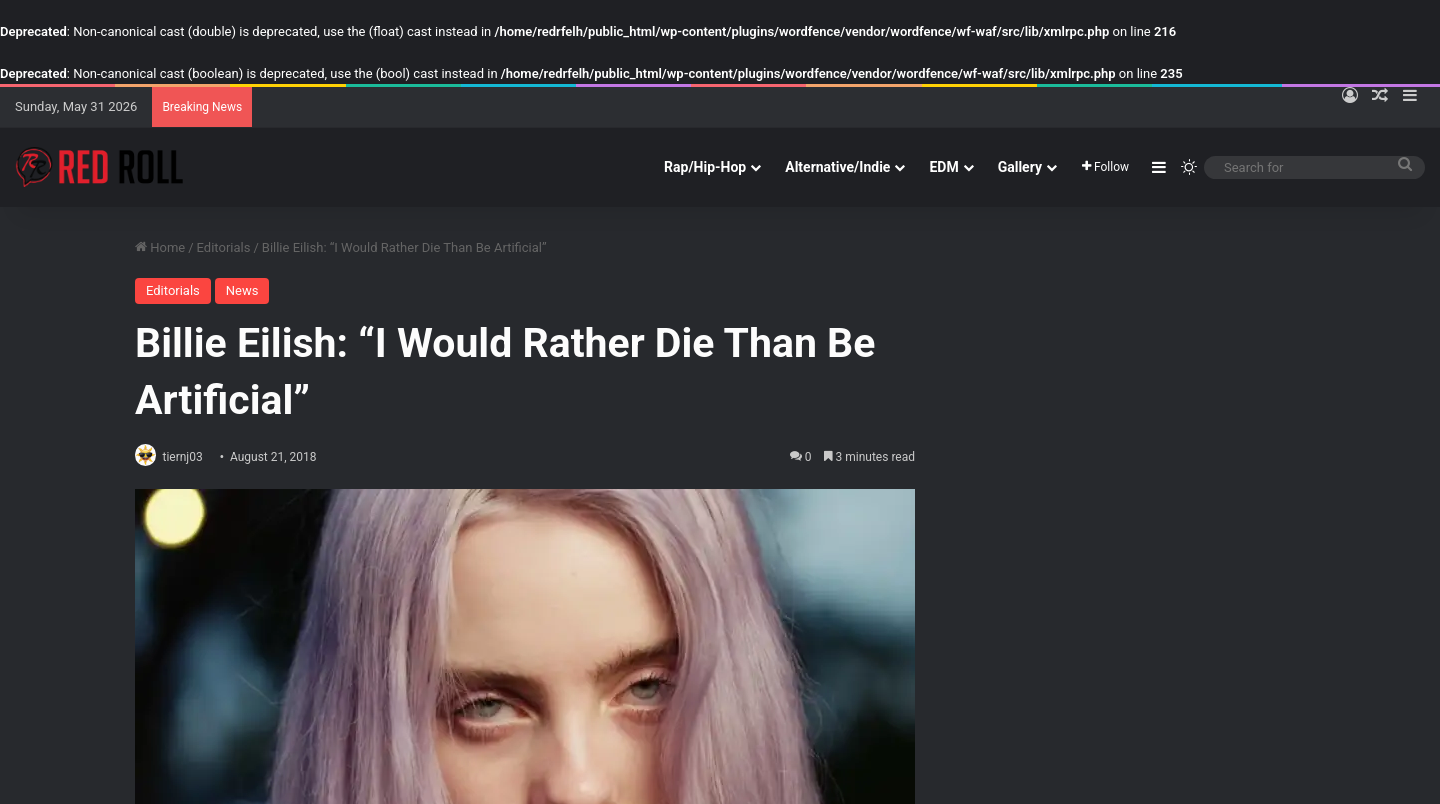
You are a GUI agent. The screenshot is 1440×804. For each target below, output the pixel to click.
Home (160, 247)
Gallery (1020, 167)
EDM (943, 167)
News (242, 290)
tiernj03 (191, 457)
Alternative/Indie (837, 167)
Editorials (224, 247)
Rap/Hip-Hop (705, 167)
